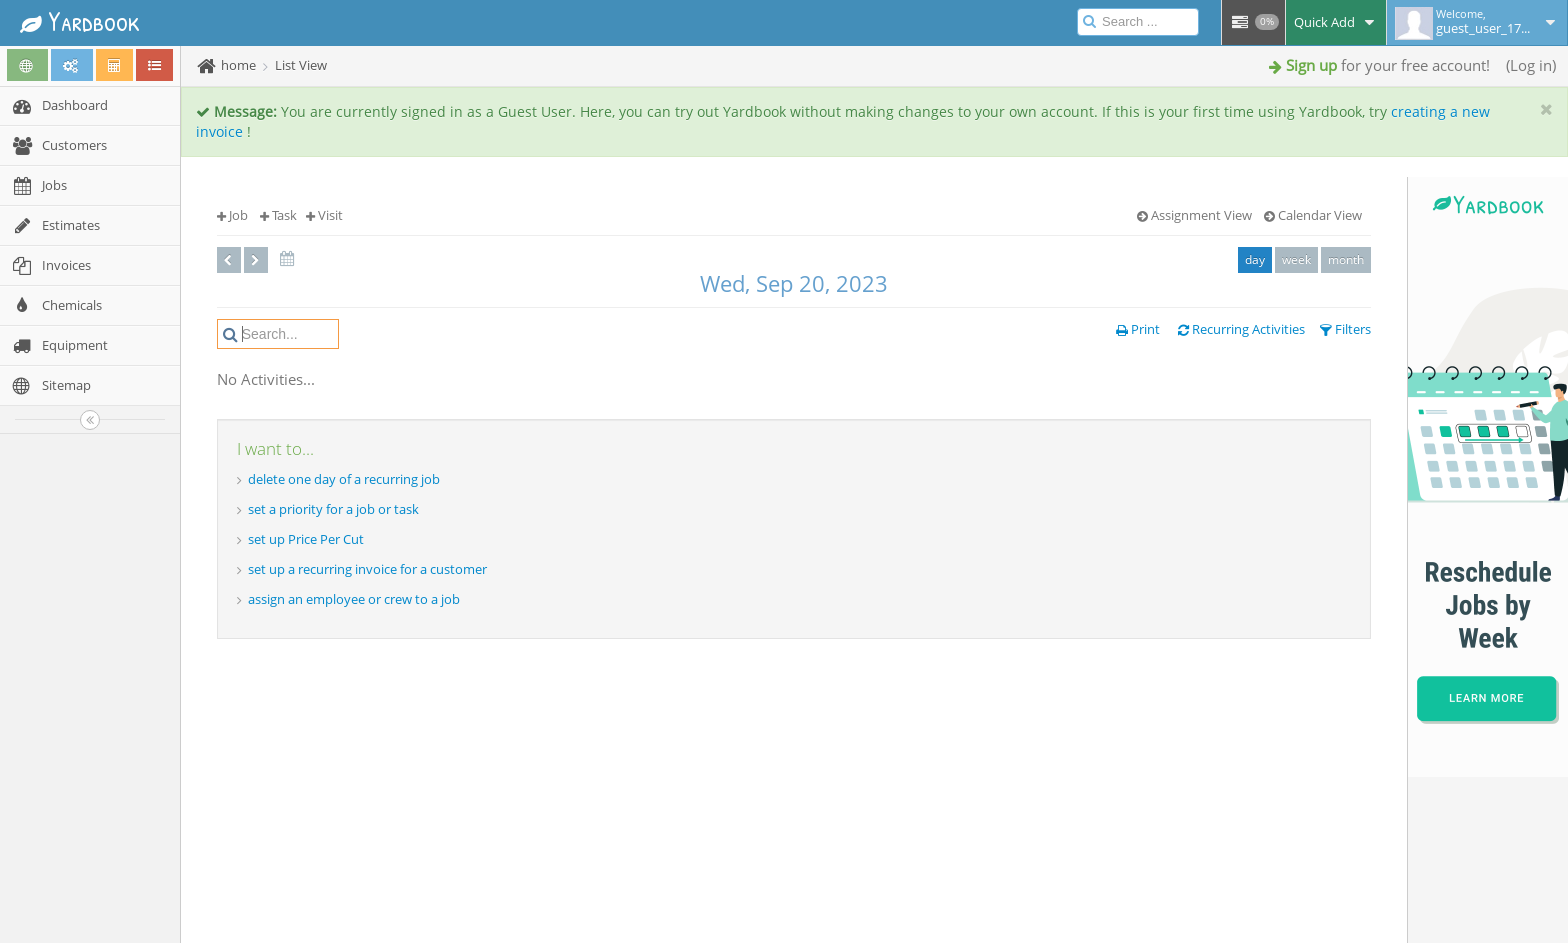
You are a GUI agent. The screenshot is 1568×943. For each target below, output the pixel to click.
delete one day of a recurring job (344, 479)
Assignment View (1194, 215)
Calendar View (1313, 215)
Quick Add (1336, 22)
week (1296, 259)
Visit (324, 215)
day (1255, 259)
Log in (1531, 65)
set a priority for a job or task (333, 509)
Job (232, 215)
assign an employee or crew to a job (354, 599)
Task (278, 215)
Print (1138, 329)
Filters (1345, 329)
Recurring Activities (1241, 329)
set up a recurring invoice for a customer (367, 569)
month (1346, 259)
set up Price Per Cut (306, 539)
